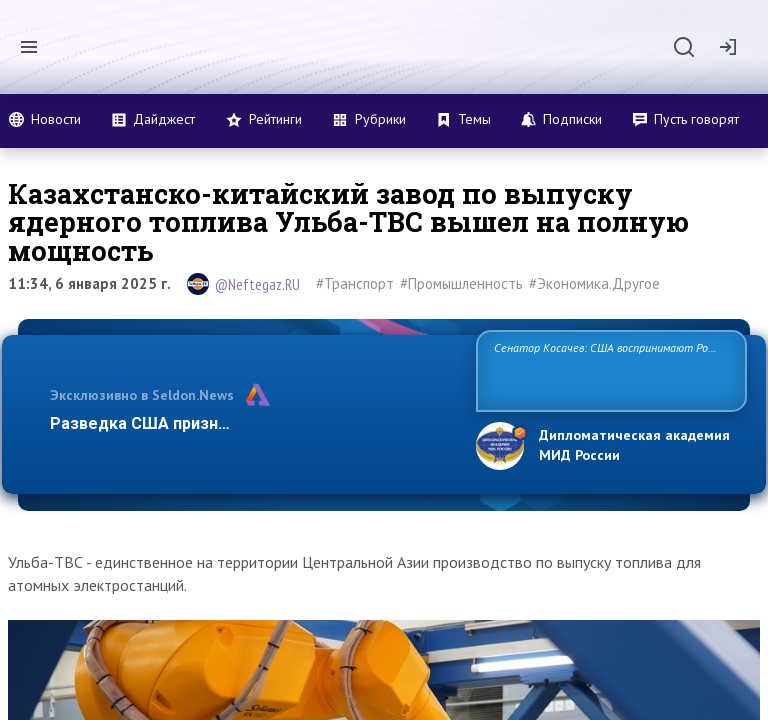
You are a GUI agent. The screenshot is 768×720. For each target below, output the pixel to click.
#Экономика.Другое (594, 283)
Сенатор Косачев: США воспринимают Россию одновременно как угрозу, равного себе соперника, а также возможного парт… (608, 369)
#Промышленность (461, 283)
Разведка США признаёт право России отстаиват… (252, 423)
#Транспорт (355, 283)
